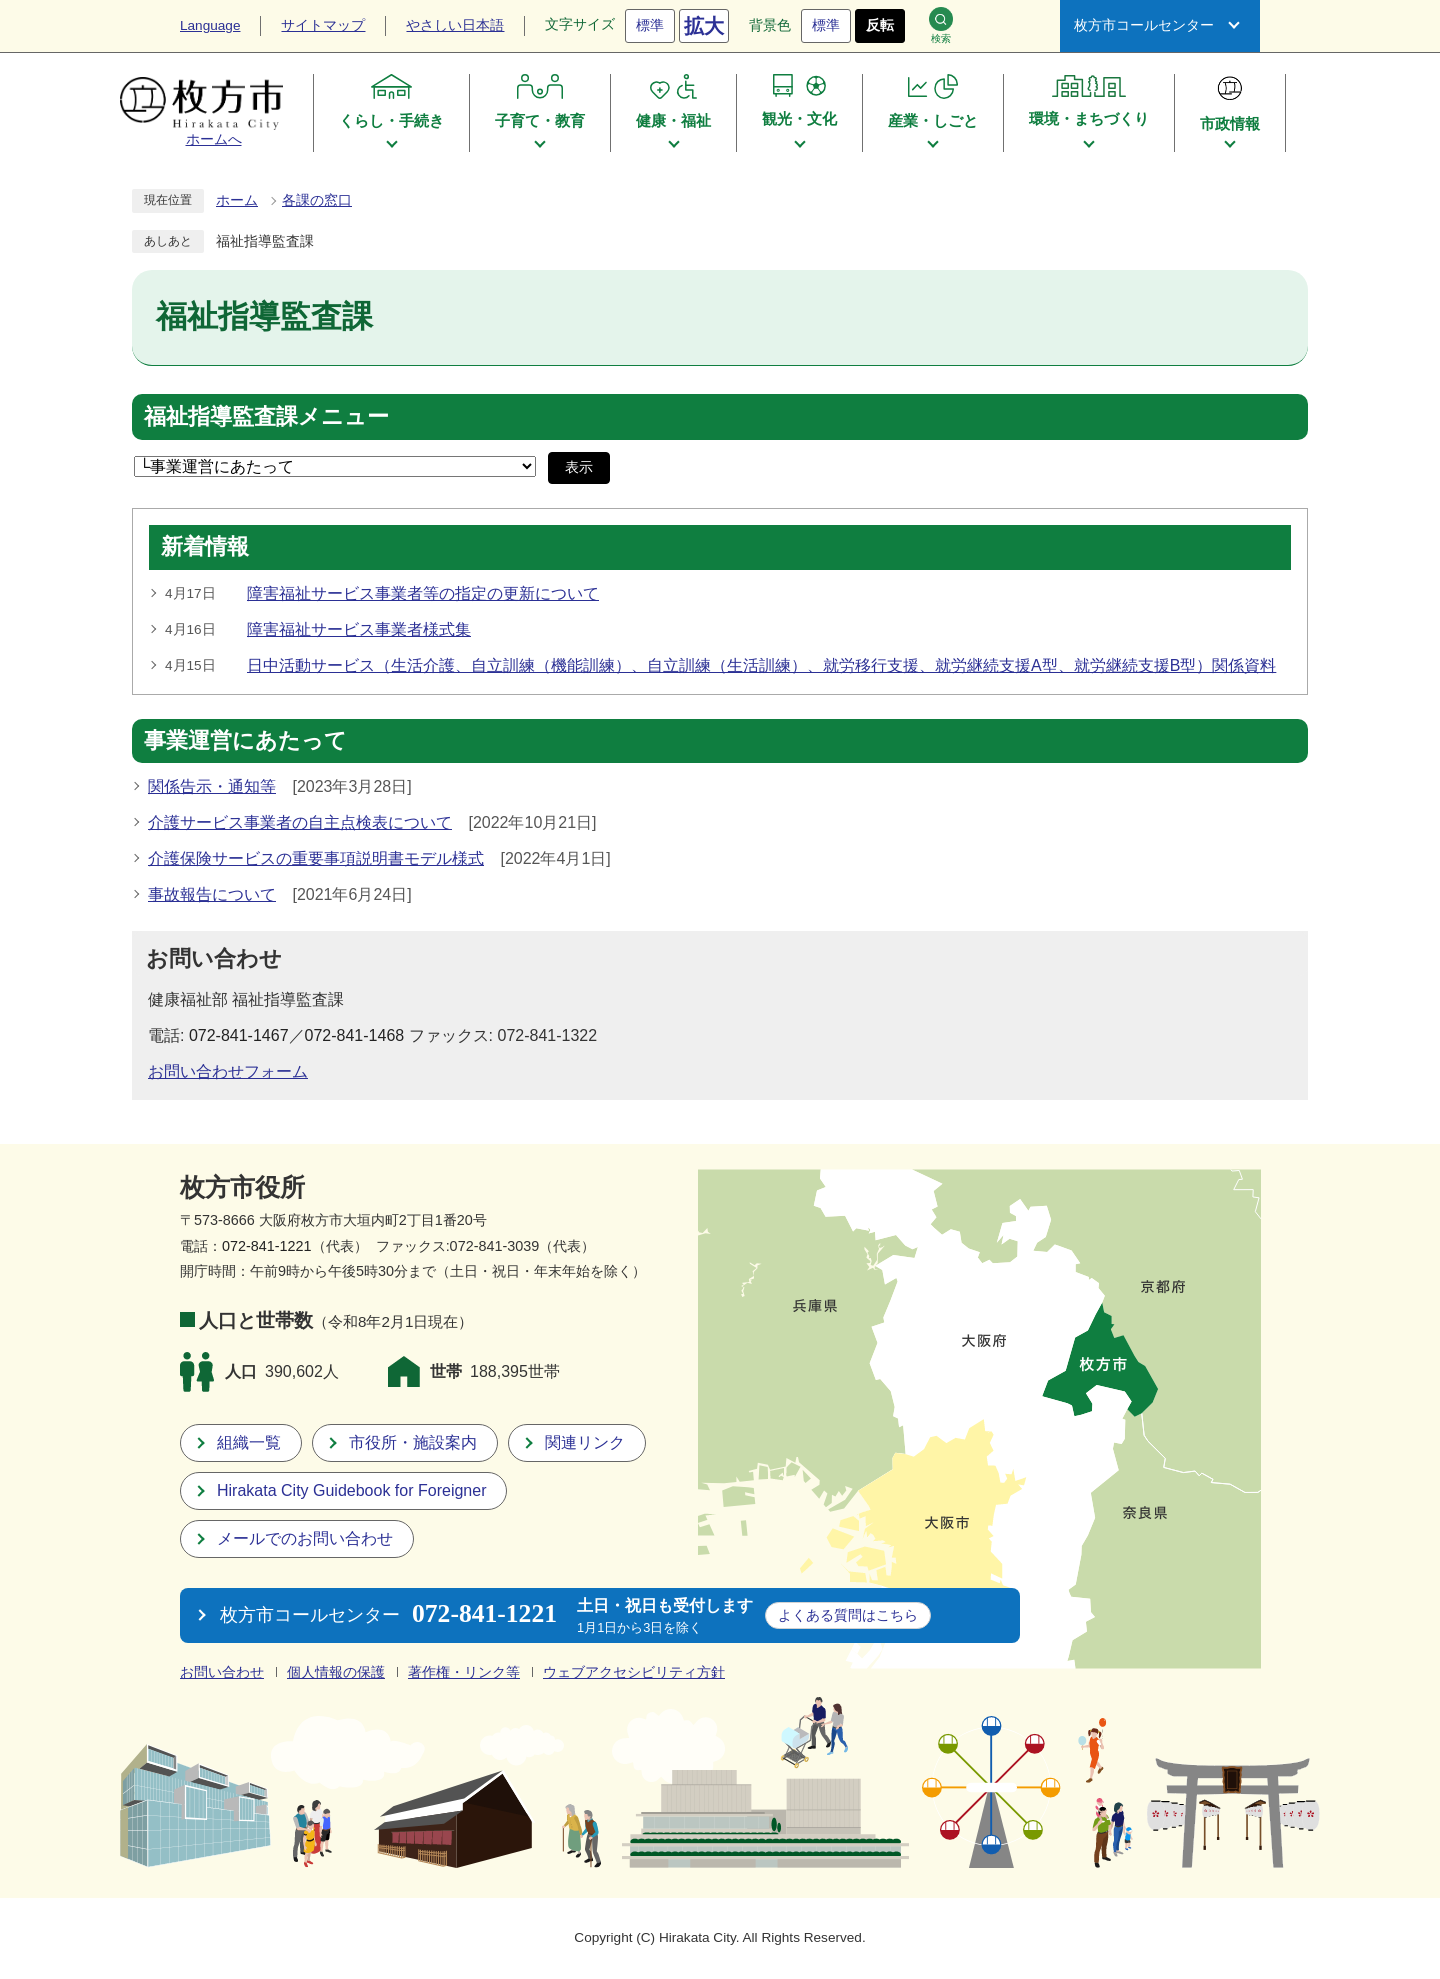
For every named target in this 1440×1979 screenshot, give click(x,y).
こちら (848, 1615)
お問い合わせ (222, 1672)
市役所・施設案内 (413, 1442)
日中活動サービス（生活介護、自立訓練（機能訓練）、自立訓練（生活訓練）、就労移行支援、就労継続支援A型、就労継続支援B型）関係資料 (761, 665)
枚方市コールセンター (1144, 25)
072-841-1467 (239, 1035)
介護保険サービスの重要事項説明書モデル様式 (316, 858)
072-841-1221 (267, 1246)
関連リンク (585, 1442)
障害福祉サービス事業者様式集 (359, 629)
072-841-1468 (355, 1035)
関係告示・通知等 (212, 786)
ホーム (237, 200)
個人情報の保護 (336, 1672)
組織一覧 (249, 1442)
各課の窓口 (317, 200)
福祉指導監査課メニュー (266, 417)
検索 (941, 25)
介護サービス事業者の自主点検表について (300, 822)
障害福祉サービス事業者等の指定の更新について (423, 593)
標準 (650, 25)
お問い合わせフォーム (228, 1071)
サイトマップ (323, 25)
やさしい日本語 (455, 25)
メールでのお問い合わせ (305, 1538)
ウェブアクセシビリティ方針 (634, 1672)
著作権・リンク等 (464, 1672)
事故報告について (212, 894)
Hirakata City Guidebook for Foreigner (351, 1490)
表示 (579, 467)
